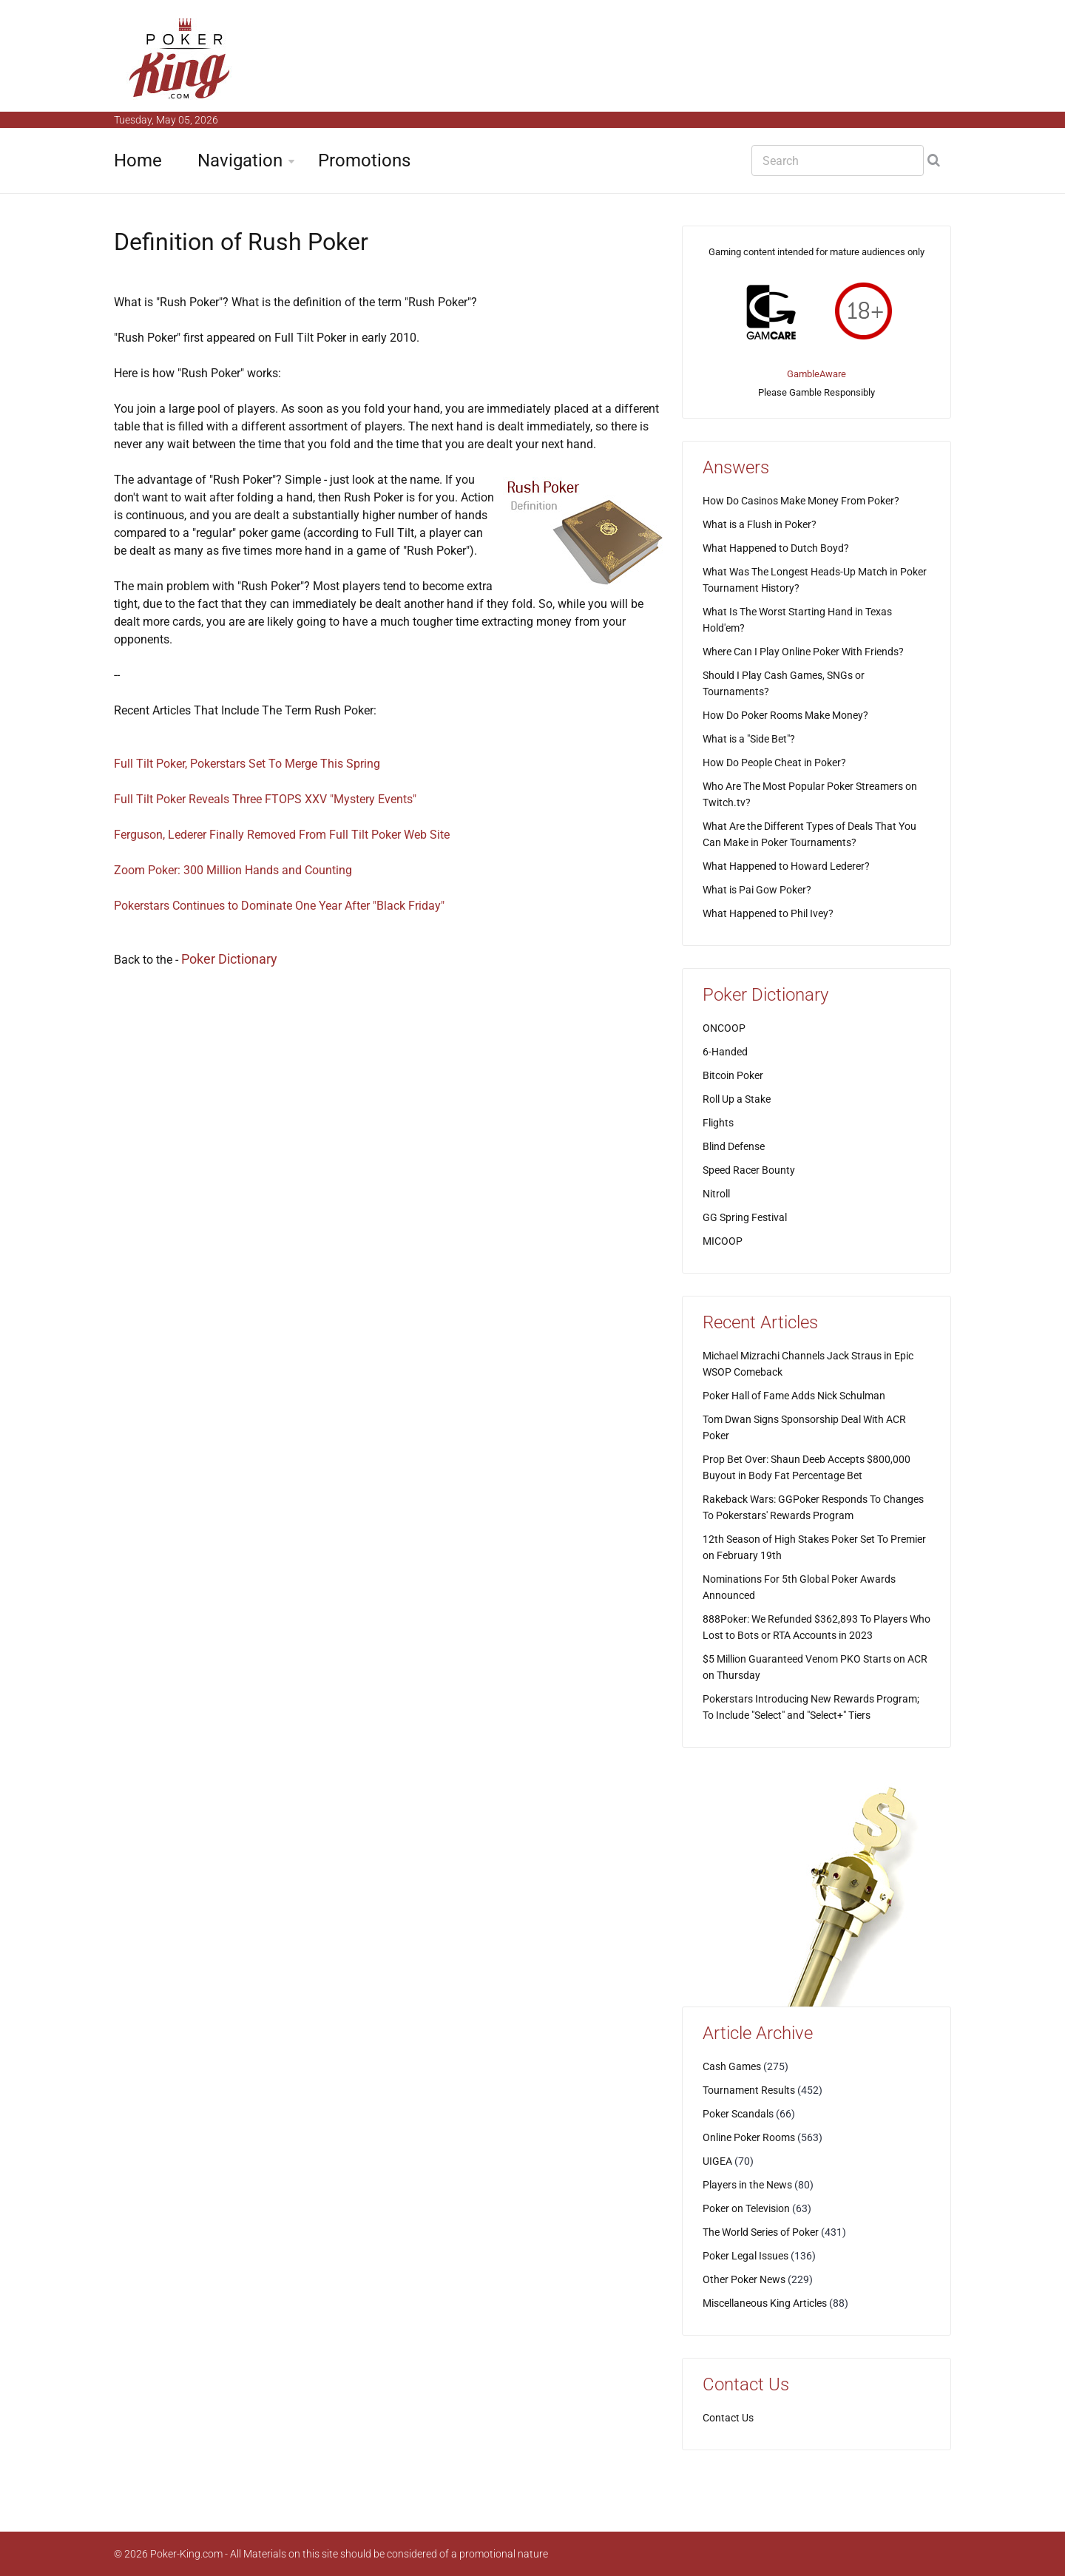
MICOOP (723, 1241)
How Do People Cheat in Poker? (774, 762)
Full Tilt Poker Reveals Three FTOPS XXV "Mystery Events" (265, 799)
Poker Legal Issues (745, 2256)
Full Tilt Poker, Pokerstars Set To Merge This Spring (247, 764)
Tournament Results (749, 2090)
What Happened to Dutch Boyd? (776, 548)
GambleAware (816, 373)
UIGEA (717, 2161)
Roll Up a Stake (737, 1099)
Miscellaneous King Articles (765, 2303)
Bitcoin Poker (733, 1075)
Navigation (240, 160)
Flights (718, 1123)
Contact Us (728, 2418)
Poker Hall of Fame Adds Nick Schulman (794, 1396)
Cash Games (732, 2066)
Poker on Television (746, 2208)
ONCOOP (724, 1028)
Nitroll (716, 1194)
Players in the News (747, 2185)
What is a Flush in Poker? (759, 524)
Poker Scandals (738, 2114)
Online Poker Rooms (749, 2137)
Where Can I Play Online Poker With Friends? (803, 651)
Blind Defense (734, 1146)
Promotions (364, 160)
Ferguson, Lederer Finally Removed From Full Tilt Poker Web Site (282, 835)
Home (138, 160)
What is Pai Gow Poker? (757, 890)
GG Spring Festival (745, 1217)
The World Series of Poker (761, 2232)
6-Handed (725, 1052)
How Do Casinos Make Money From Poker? (801, 501)
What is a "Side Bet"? (749, 739)
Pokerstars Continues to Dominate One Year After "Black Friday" (279, 906)
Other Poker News (744, 2279)
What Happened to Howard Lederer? (786, 866)
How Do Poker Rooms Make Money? (785, 715)
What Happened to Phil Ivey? (768, 913)
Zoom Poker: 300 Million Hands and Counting (233, 870)
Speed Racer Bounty (749, 1170)
